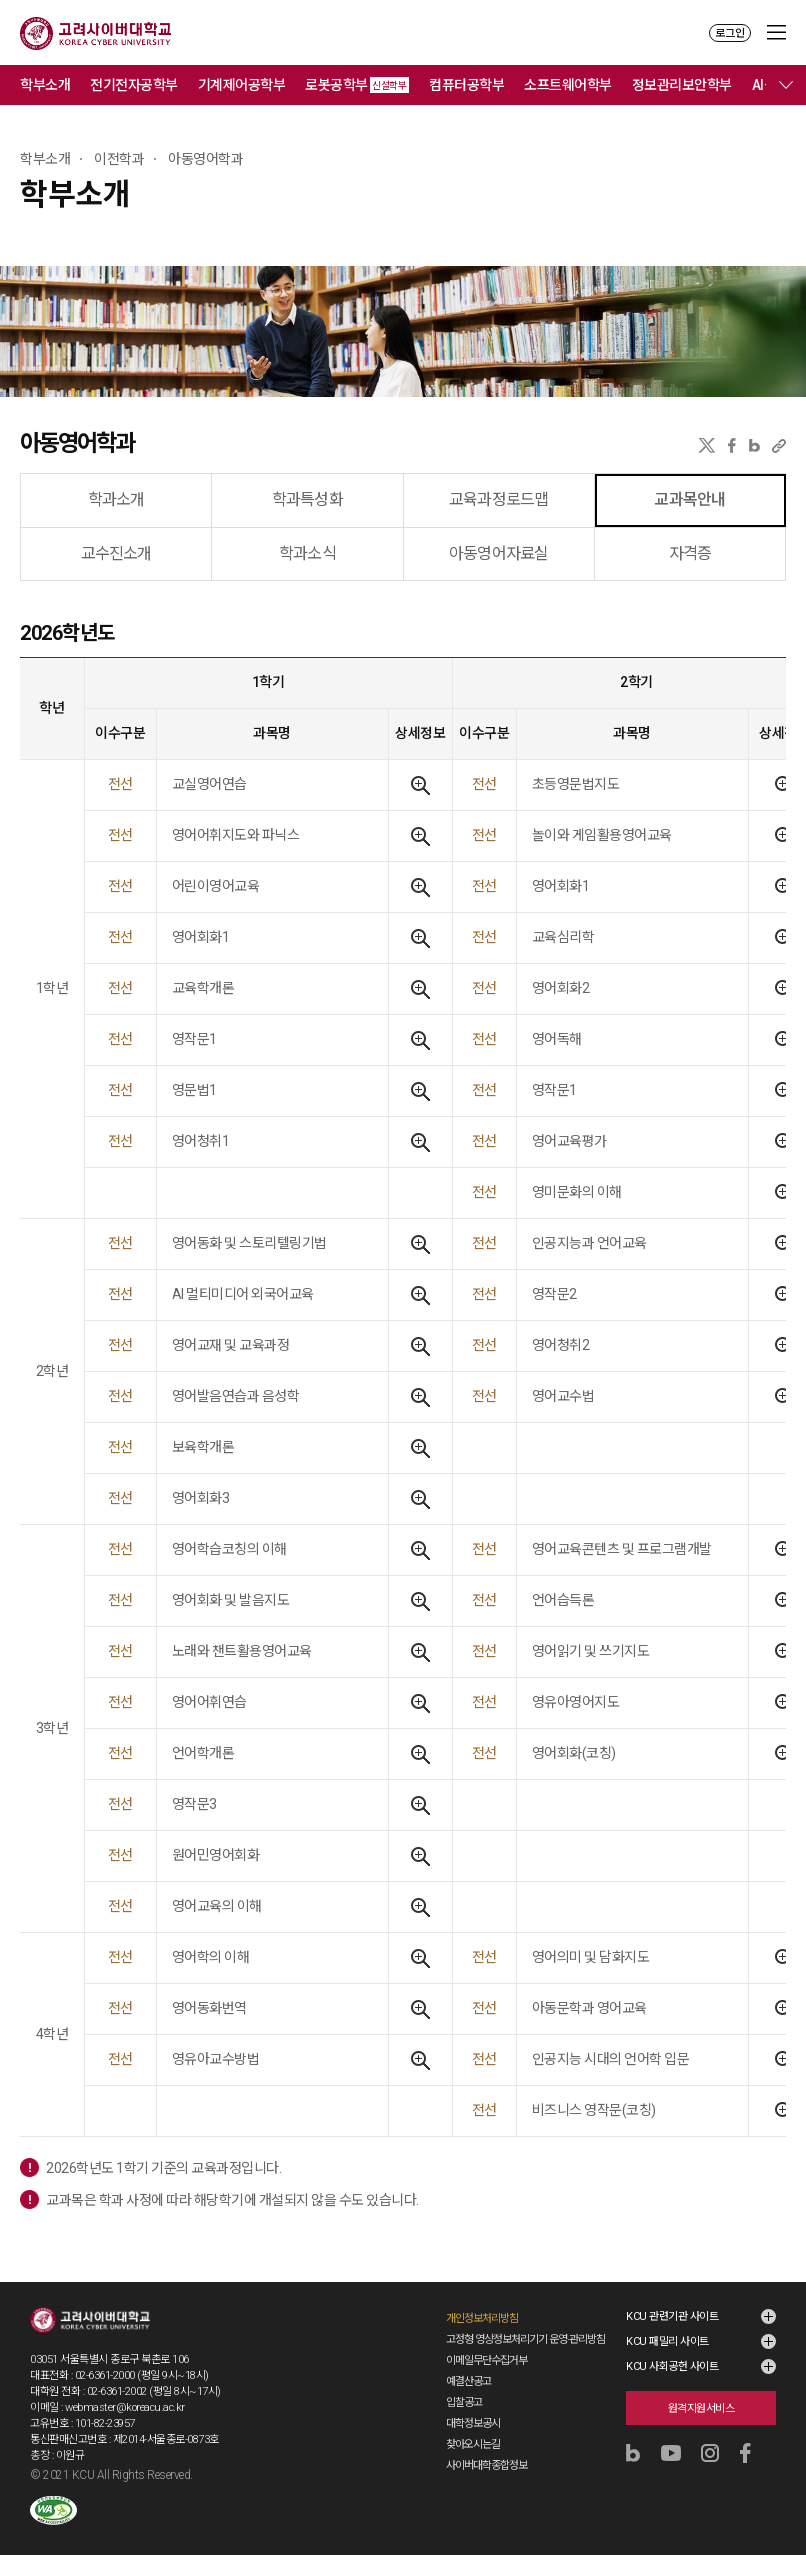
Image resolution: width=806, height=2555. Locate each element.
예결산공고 (468, 2381)
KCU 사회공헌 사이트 (672, 2366)
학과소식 (307, 553)
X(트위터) (706, 445)
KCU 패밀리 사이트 (667, 2341)
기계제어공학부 (242, 85)
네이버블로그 (754, 445)
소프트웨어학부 (568, 85)
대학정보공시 (473, 2423)
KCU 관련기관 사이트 (672, 2316)
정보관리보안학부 (682, 85)
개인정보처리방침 (482, 2318)
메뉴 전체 (786, 85)
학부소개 (45, 85)
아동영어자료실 (498, 553)
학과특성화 (307, 499)
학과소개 (116, 499)
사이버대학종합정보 (486, 2465)
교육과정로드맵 (498, 499)
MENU (776, 32)
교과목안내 (689, 499)
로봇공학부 (357, 85)
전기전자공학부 (134, 85)
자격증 (690, 553)
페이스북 (732, 445)
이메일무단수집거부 (486, 2360)
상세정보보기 (420, 785)
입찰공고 (464, 2402)
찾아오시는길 (473, 2444)
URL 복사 (779, 445)
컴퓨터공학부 (466, 85)
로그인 (730, 33)
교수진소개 (116, 553)
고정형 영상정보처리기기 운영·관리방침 (525, 2339)
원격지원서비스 (701, 2408)
